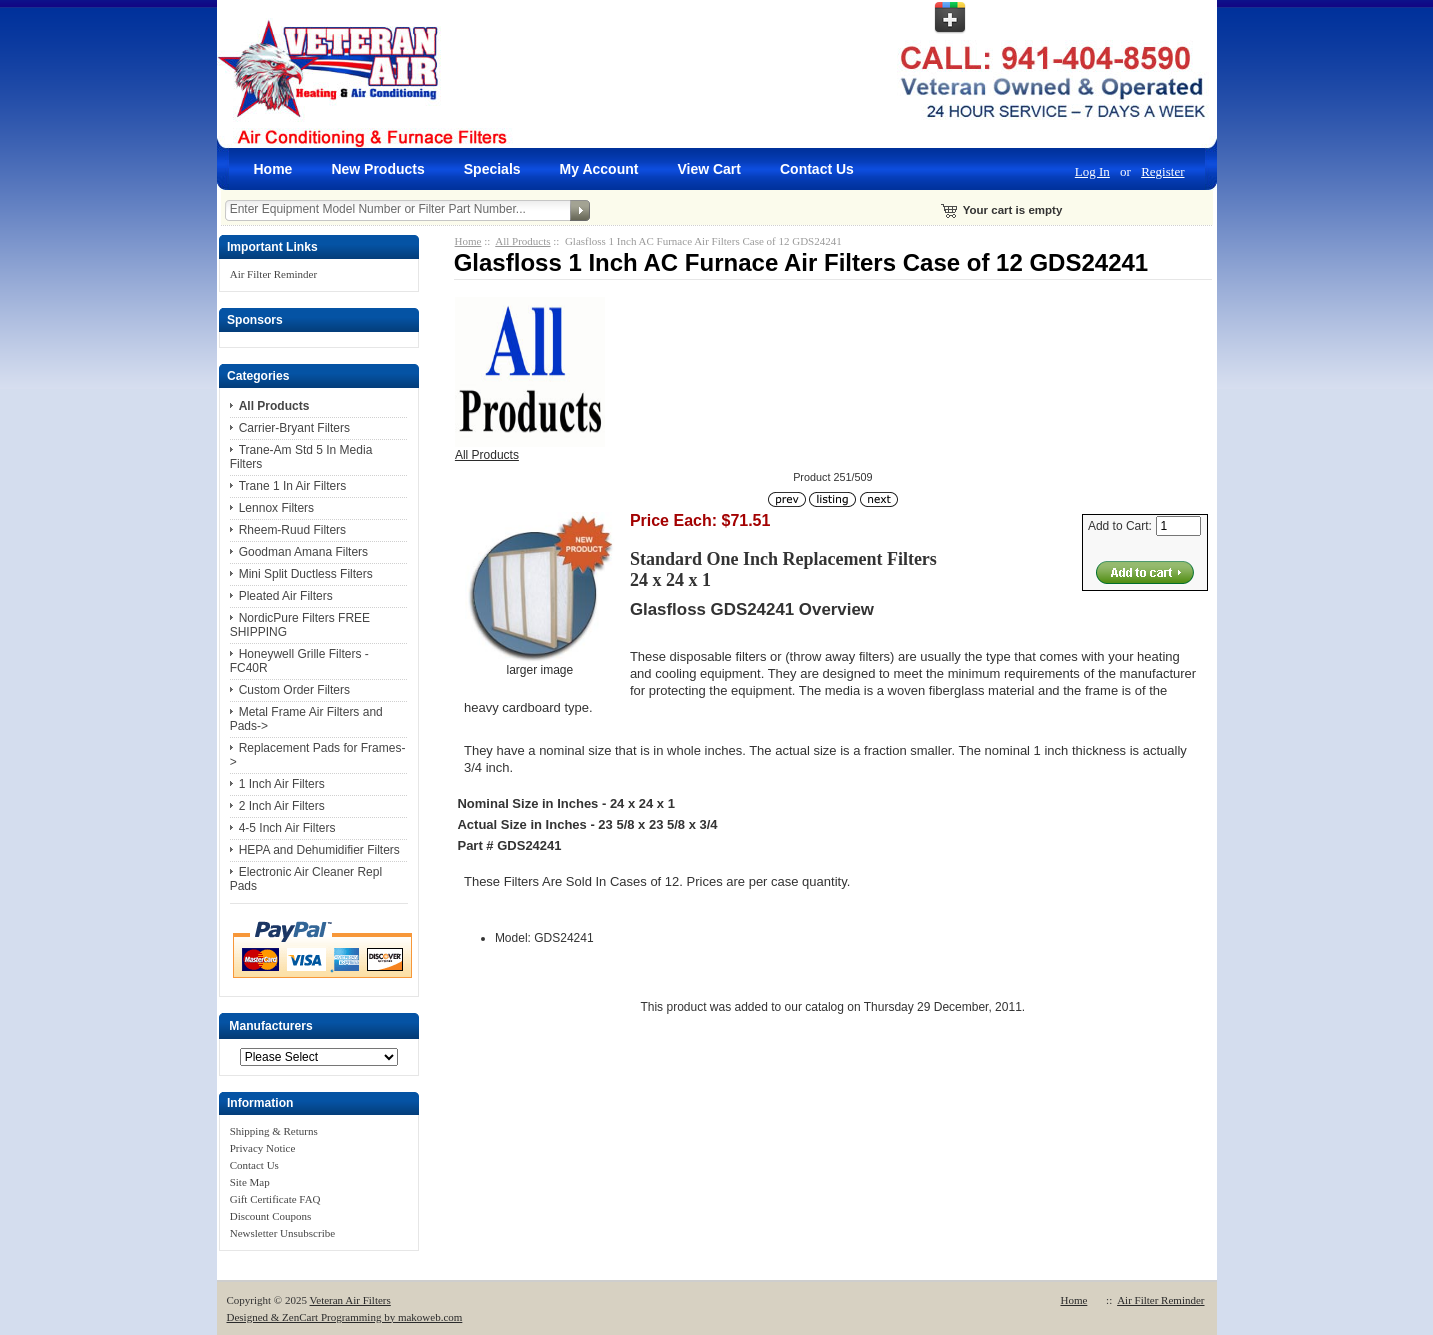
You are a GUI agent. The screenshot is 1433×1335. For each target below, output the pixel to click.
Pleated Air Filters (286, 596)
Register (1162, 171)
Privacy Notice (263, 1148)
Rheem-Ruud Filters (292, 530)
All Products (522, 241)
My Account (599, 169)
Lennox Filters (276, 508)
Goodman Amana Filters (303, 552)
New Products (377, 169)
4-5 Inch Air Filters (287, 828)
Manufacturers (270, 1026)
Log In (1092, 171)
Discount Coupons (271, 1216)
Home (273, 169)
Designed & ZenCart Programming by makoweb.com (345, 1317)
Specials (492, 169)
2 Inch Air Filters (282, 806)
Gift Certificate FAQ (275, 1199)
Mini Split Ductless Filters (306, 574)
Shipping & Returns (274, 1131)
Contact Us (817, 169)
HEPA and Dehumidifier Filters (319, 850)
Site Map (250, 1182)
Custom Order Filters (294, 690)
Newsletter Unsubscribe (282, 1233)
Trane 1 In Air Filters (293, 486)
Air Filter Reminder (273, 274)
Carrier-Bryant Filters (294, 428)
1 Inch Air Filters (282, 784)
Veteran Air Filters (350, 1300)
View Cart (709, 169)
